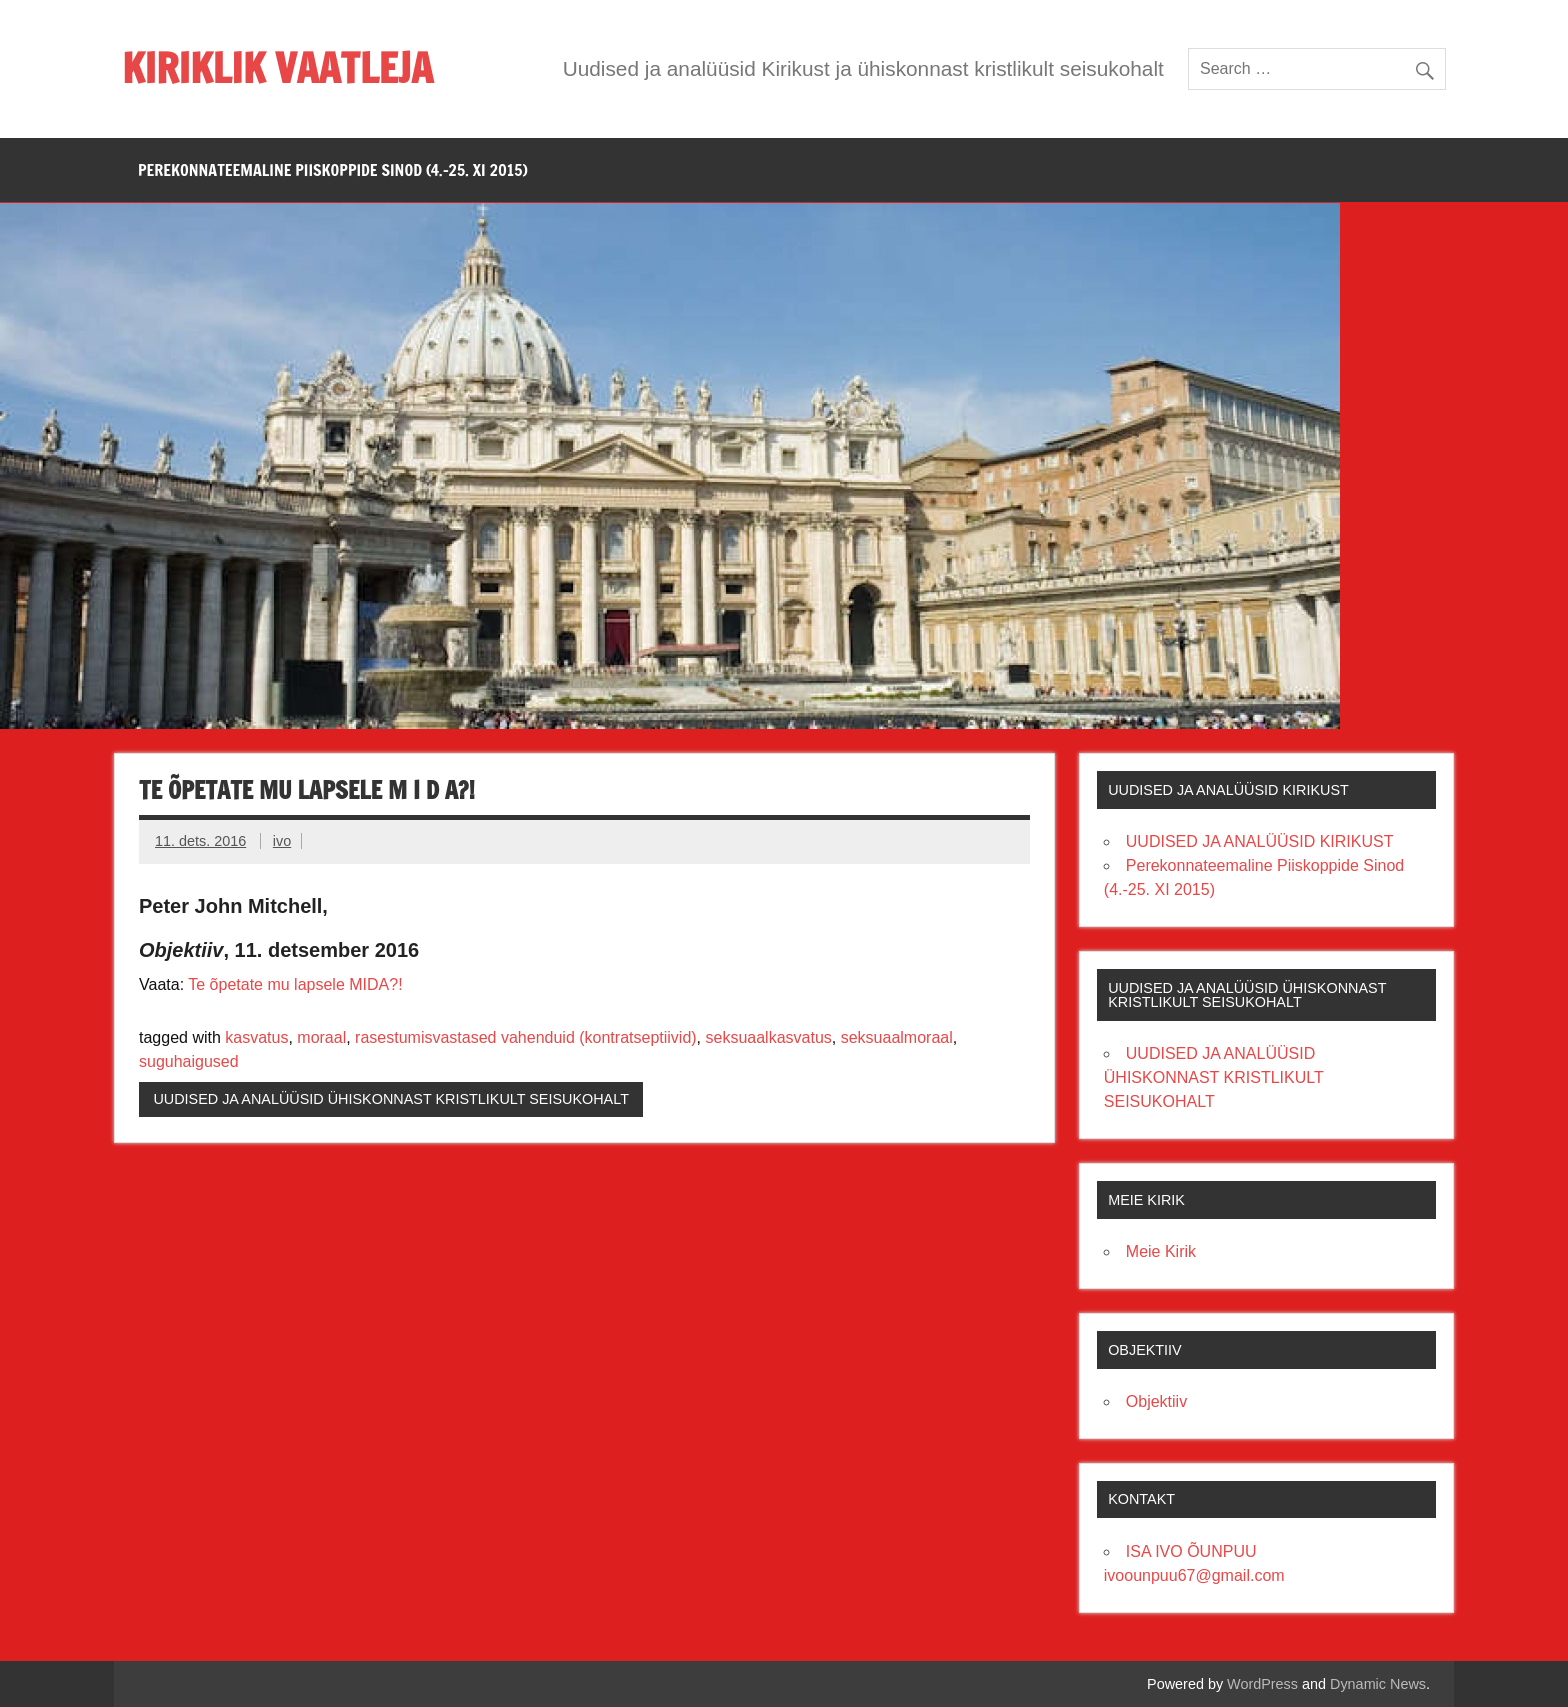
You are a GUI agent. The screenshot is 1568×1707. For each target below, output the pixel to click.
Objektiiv (1156, 1401)
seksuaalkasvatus (769, 1037)
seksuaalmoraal (897, 1037)
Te (196, 984)
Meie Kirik (1161, 1251)
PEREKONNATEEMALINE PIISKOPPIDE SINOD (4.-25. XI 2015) (333, 170)
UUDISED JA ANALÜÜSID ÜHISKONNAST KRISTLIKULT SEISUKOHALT (391, 1099)
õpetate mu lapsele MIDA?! (303, 984)
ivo (282, 841)
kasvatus (256, 1037)
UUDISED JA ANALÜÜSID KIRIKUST (1260, 841)
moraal (321, 1037)
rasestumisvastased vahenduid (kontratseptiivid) (526, 1037)
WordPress (1262, 1684)
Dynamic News (1378, 1684)
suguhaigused (189, 1061)
